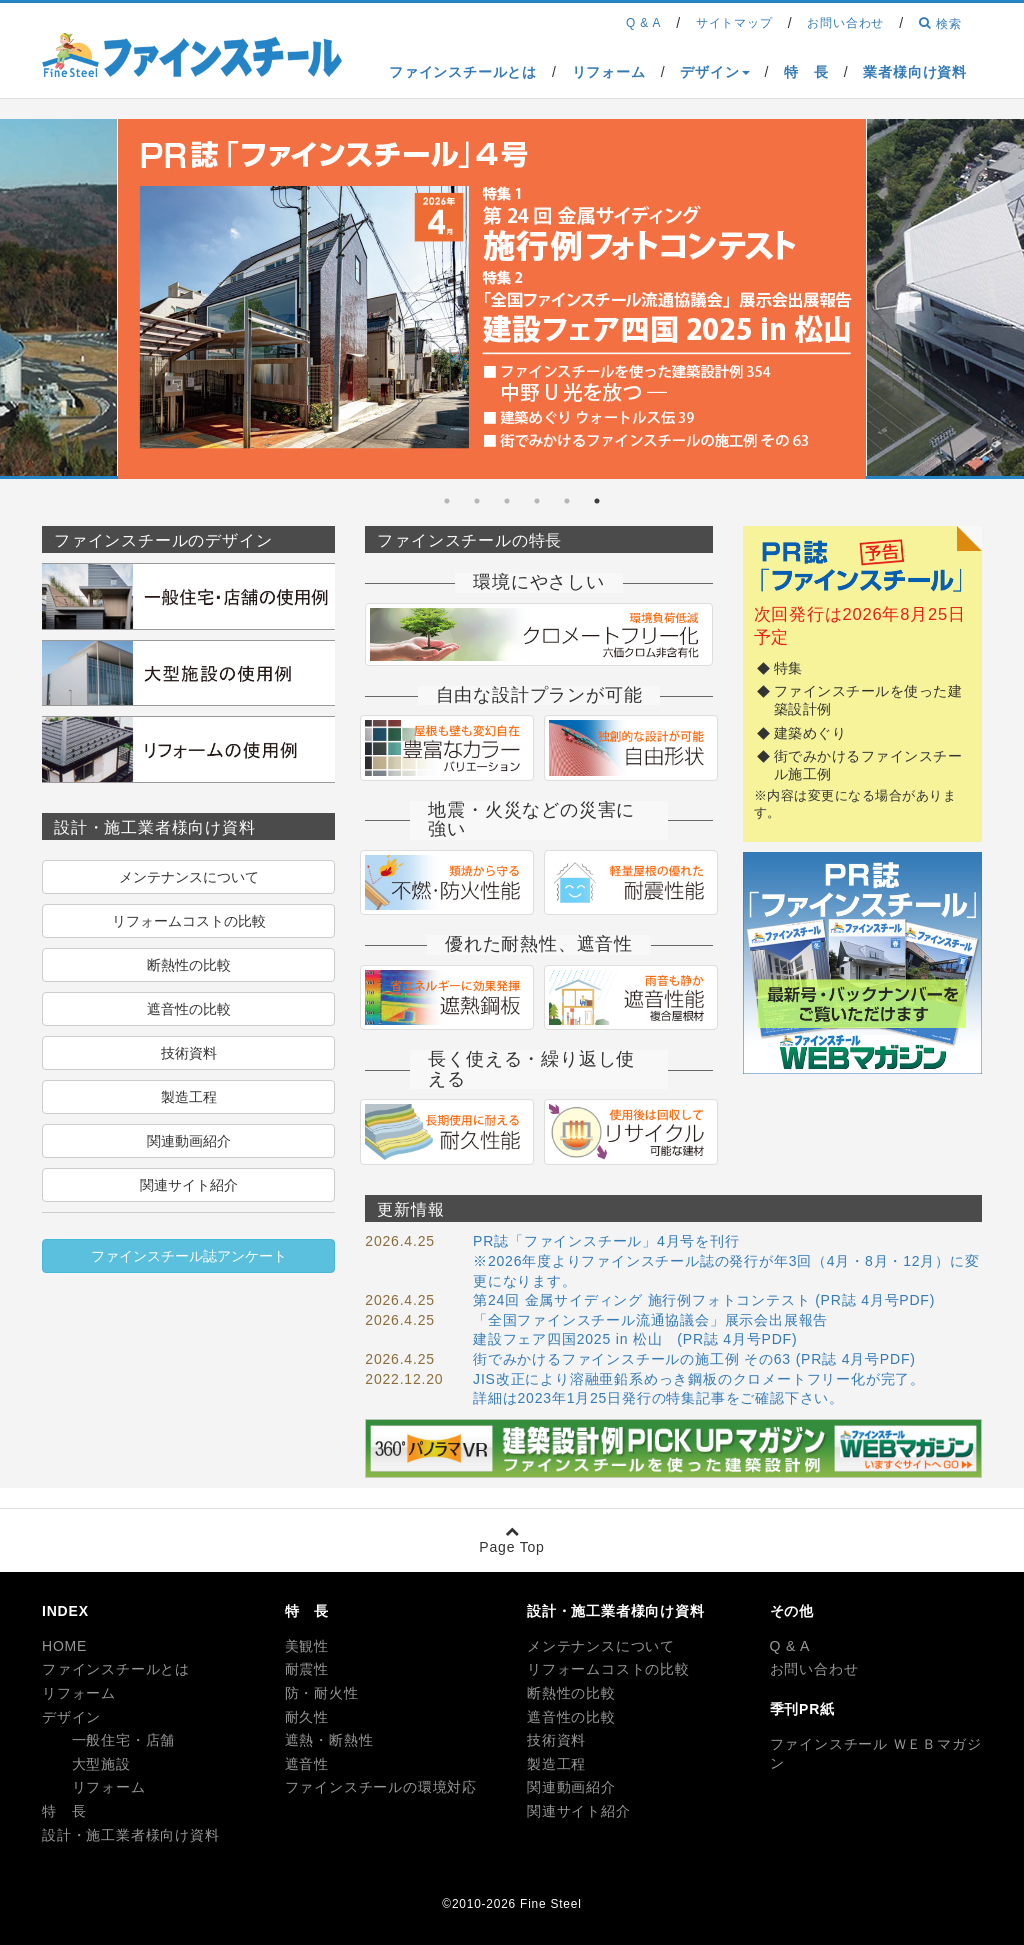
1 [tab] (597, 501)
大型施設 (86, 1764)
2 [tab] (567, 501)
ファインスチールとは (116, 1669)
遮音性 (307, 1764)
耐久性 (307, 1717)
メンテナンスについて (189, 877)
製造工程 (189, 1097)
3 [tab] (537, 501)
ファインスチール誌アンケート (189, 1256)
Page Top (511, 1539)
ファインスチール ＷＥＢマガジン (876, 1754)
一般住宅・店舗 (108, 1740)
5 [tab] (477, 501)
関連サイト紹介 (189, 1185)
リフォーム (79, 1693)
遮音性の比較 (189, 1009)
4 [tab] (507, 501)
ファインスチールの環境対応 (381, 1787)
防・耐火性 (322, 1693)
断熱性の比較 (189, 965)
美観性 (307, 1646)
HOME (64, 1646)
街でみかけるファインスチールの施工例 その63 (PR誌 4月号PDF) (694, 1359)
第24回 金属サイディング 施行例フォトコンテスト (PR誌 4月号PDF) (704, 1300)
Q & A (790, 1646)
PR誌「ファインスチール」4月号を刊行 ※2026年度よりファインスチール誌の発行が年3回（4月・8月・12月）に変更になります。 (726, 1260)
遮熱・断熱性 (329, 1740)
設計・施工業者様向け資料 (131, 1835)
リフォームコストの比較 (189, 921)
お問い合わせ (814, 1669)
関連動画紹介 (189, 1141)
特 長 (64, 1811)
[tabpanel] (492, 302)
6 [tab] (447, 501)
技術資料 (189, 1053)
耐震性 (307, 1669)
